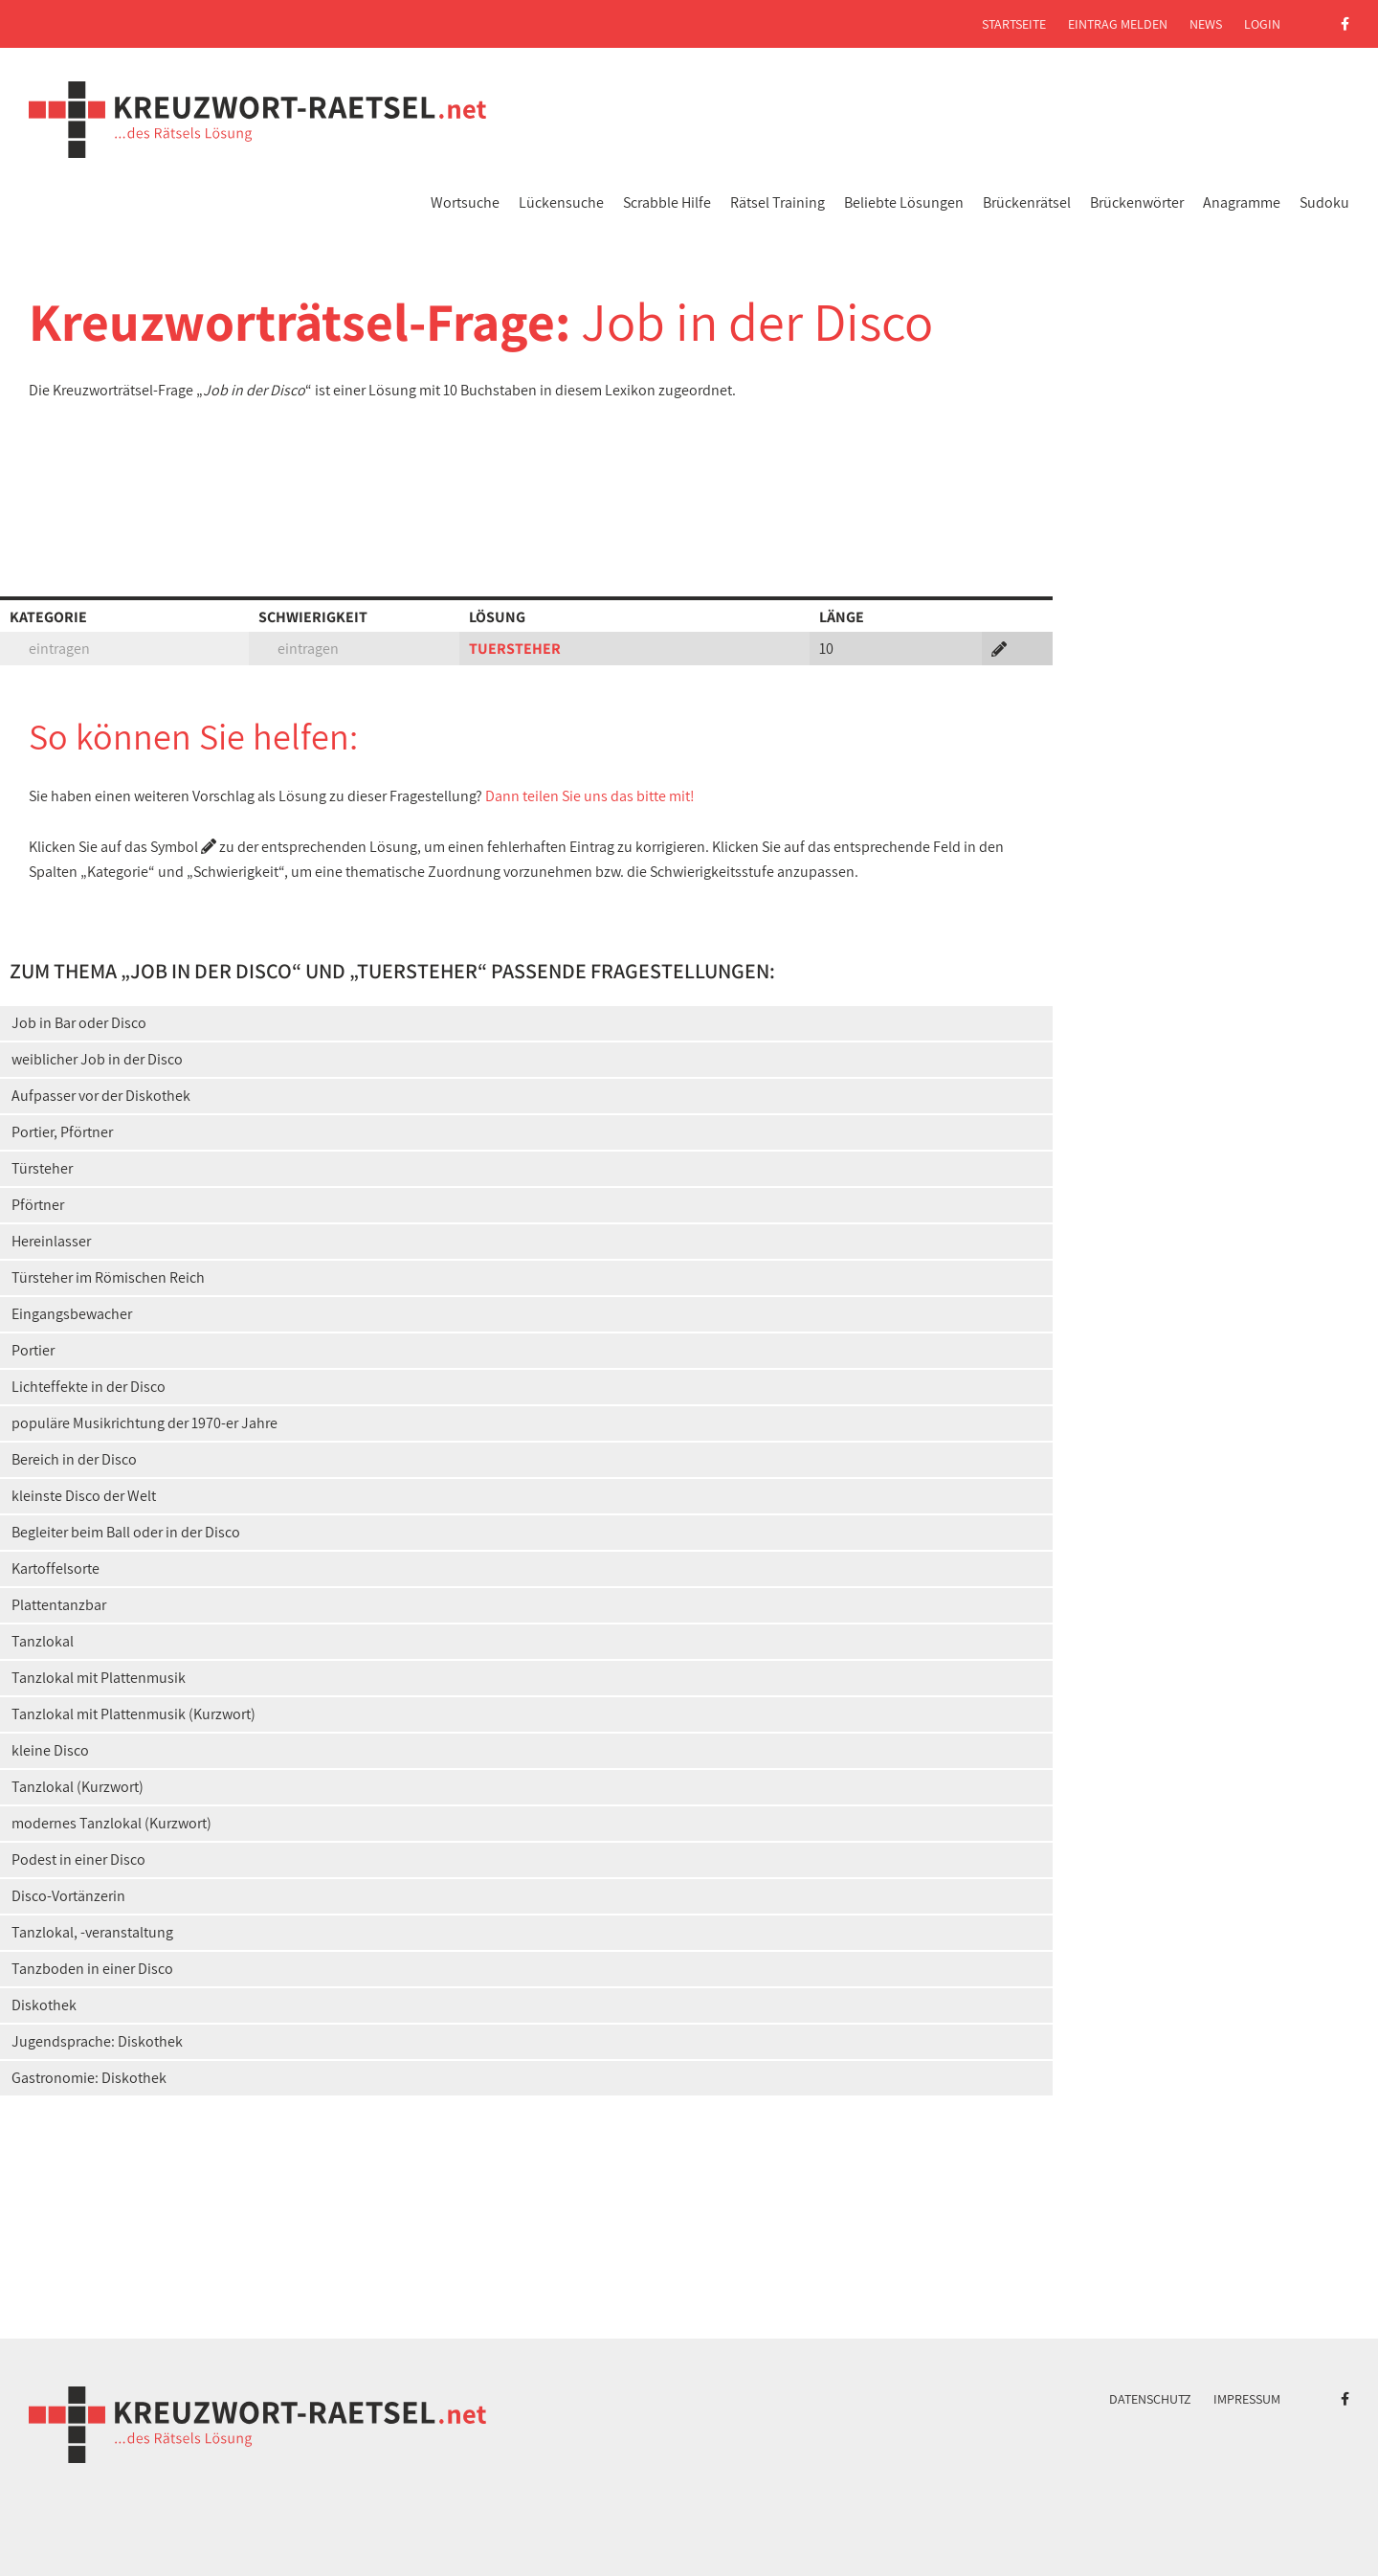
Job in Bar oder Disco (78, 1023)
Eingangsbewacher (71, 1314)
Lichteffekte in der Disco (88, 1387)
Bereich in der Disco (74, 1459)
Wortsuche (465, 202)
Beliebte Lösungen (904, 202)
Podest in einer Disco (78, 1859)
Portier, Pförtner (62, 1132)
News (1205, 24)
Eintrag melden (1117, 24)
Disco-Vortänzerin (68, 1896)
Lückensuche (561, 202)
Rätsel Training (777, 202)
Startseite (1014, 24)
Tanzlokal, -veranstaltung (92, 1932)
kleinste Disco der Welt (83, 1496)
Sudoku (1324, 202)
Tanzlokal (42, 1641)
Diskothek (44, 2005)
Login (1262, 24)
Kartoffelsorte (55, 1568)
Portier (33, 1350)
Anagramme (1241, 202)
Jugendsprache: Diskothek (97, 2041)
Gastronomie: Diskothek (89, 2078)
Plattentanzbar (58, 1605)
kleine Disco (50, 1750)
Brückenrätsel (1027, 202)
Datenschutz (1150, 2399)
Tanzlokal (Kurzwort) (77, 1787)
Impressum (1246, 2399)
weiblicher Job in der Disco (97, 1059)
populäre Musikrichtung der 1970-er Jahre (144, 1423)
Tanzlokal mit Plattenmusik (98, 1678)
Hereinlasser (51, 1241)
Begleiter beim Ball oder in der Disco (125, 1532)
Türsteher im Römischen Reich (108, 1277)
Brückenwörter (1137, 202)
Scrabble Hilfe (667, 202)
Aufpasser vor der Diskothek (100, 1096)
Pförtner (37, 1205)
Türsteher (42, 1168)
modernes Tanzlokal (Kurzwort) (111, 1823)
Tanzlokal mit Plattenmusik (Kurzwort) (133, 1714)
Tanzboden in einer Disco (92, 1969)
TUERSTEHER (515, 648)
